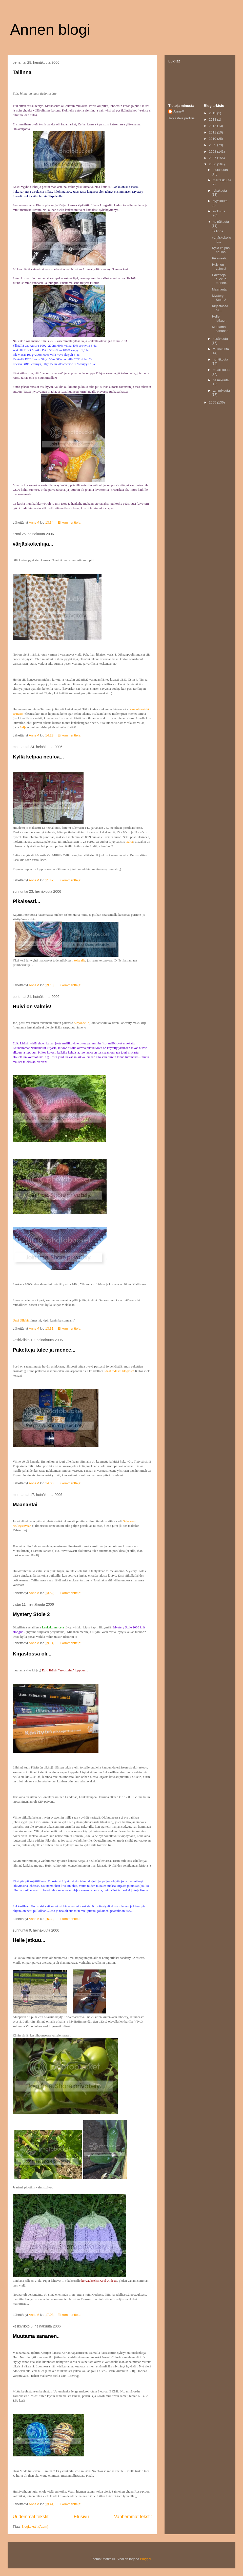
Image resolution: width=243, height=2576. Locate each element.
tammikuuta (221, 390)
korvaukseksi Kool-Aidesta (99, 2280)
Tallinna (22, 72)
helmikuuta (221, 380)
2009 (213, 145)
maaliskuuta (221, 370)
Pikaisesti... (26, 901)
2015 (213, 113)
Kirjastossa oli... (32, 1653)
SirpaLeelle (81, 1023)
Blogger (145, 2559)
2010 (213, 139)
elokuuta (219, 211)
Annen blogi (50, 29)
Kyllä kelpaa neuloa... (38, 756)
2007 (213, 158)
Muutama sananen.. (36, 2336)
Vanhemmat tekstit (133, 2516)
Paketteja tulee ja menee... (44, 1350)
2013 (213, 119)
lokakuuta (220, 190)
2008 (213, 151)
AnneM (178, 111)
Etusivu (81, 2516)
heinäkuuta (221, 221)
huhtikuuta (220, 359)
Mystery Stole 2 (31, 1614)
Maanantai (25, 1504)
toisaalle (79, 960)
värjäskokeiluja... (33, 544)
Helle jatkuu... (29, 1940)
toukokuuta (221, 349)
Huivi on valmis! (32, 1006)
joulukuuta (220, 170)
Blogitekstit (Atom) (35, 2526)
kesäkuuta (220, 339)
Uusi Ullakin (21, 1320)
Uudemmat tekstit (31, 2516)
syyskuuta (220, 201)
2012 (213, 126)
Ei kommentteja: (70, 522)
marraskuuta (222, 180)
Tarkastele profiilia (181, 118)
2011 (213, 132)
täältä (129, 841)
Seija (23, 727)
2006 (213, 164)
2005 (213, 402)
